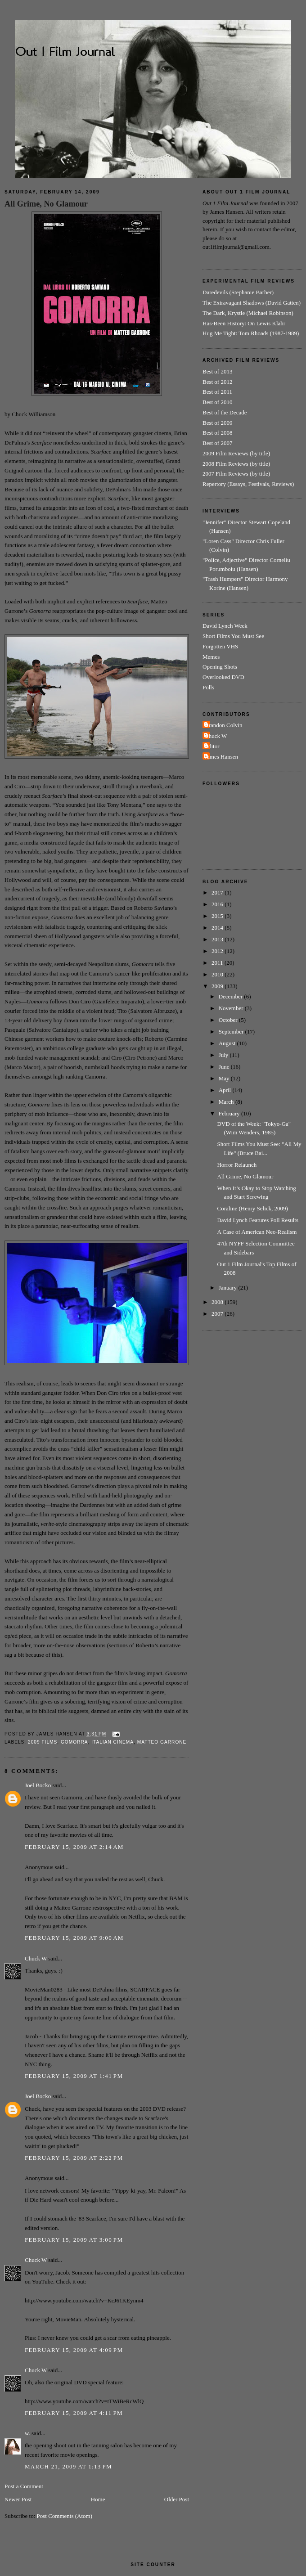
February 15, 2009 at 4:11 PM (74, 2413)
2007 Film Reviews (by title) (236, 473)
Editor (212, 746)
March (227, 1101)
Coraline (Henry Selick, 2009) (252, 1208)
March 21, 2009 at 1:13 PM (68, 2466)
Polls (208, 687)
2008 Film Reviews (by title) (236, 463)
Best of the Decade (224, 412)
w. (27, 2433)
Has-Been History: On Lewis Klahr (243, 323)
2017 (218, 892)
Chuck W (36, 1958)
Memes (211, 656)
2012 (218, 951)
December (231, 996)
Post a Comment (23, 2486)
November (232, 1008)
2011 (218, 962)
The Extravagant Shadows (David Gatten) (251, 302)
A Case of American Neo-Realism (257, 1231)
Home (98, 2499)
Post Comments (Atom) (65, 2516)
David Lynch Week (225, 625)
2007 (218, 1313)
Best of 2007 (217, 443)
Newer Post (18, 2499)
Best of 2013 (217, 371)
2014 (218, 927)
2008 (218, 1302)
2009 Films (42, 1742)
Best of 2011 (217, 391)
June (225, 1066)
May (225, 1078)
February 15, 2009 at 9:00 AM (74, 1937)
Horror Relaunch (236, 1164)
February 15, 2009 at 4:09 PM (74, 2350)
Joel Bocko (38, 1785)
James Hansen (221, 756)
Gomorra (74, 1742)
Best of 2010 (217, 402)
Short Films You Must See (233, 636)
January (228, 1287)
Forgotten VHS (220, 646)
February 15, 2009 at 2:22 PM (74, 2157)
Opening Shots (219, 666)
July (224, 1055)
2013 (218, 939)
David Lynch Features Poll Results (257, 1220)
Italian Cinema (112, 1742)
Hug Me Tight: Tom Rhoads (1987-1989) (250, 333)
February (230, 1113)
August (228, 1043)
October (229, 1019)
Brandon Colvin (223, 725)
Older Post (176, 2499)
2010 (218, 974)
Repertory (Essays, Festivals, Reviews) (248, 484)
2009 (218, 986)
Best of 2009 (217, 422)
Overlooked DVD (223, 677)
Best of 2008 (217, 432)
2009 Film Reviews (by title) (236, 453)
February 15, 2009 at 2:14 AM (74, 1846)
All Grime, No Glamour (46, 203)
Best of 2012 (217, 381)
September (232, 1031)
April (226, 1090)
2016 (218, 904)
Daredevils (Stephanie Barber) (238, 292)
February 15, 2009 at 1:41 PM (74, 2075)
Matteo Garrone (162, 1742)
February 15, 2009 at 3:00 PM (74, 2239)
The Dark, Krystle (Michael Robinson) (247, 313)
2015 (218, 916)
